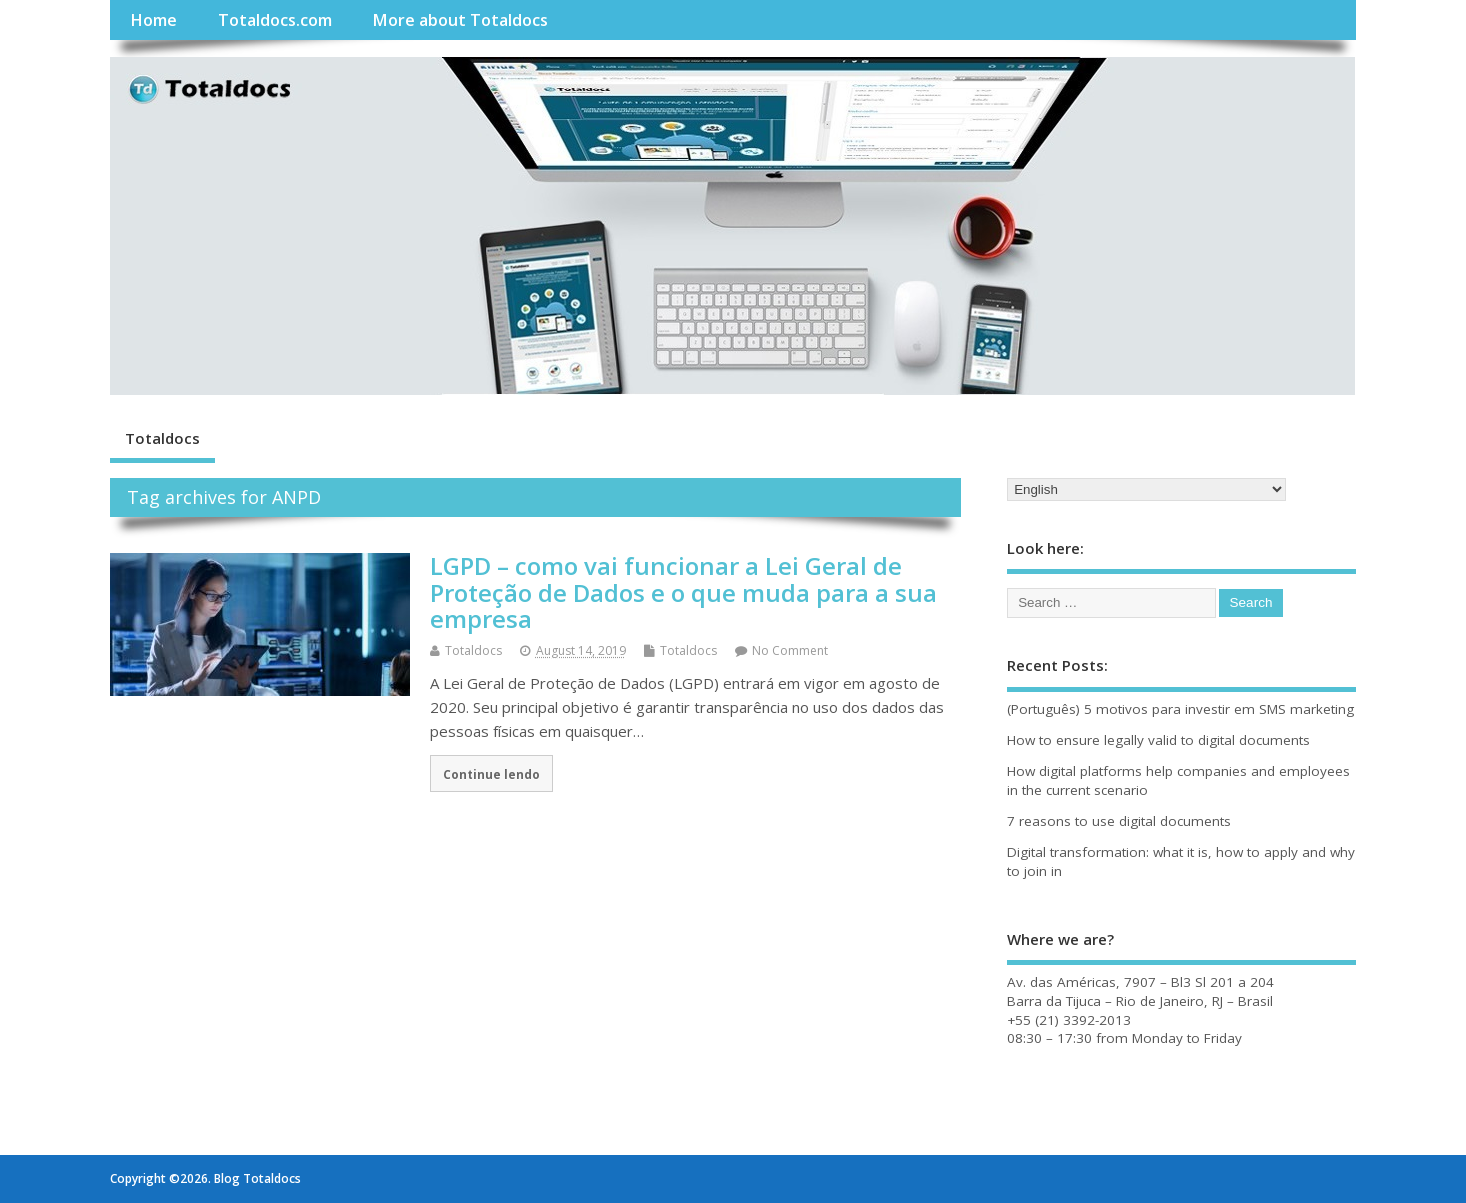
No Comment (790, 650)
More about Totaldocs (460, 20)
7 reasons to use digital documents (1119, 821)
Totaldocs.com (275, 20)
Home (153, 20)
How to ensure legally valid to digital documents (1158, 740)
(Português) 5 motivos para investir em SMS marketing (1180, 709)
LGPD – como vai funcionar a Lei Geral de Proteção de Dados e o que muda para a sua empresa (683, 592)
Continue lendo (491, 774)
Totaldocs (162, 438)
